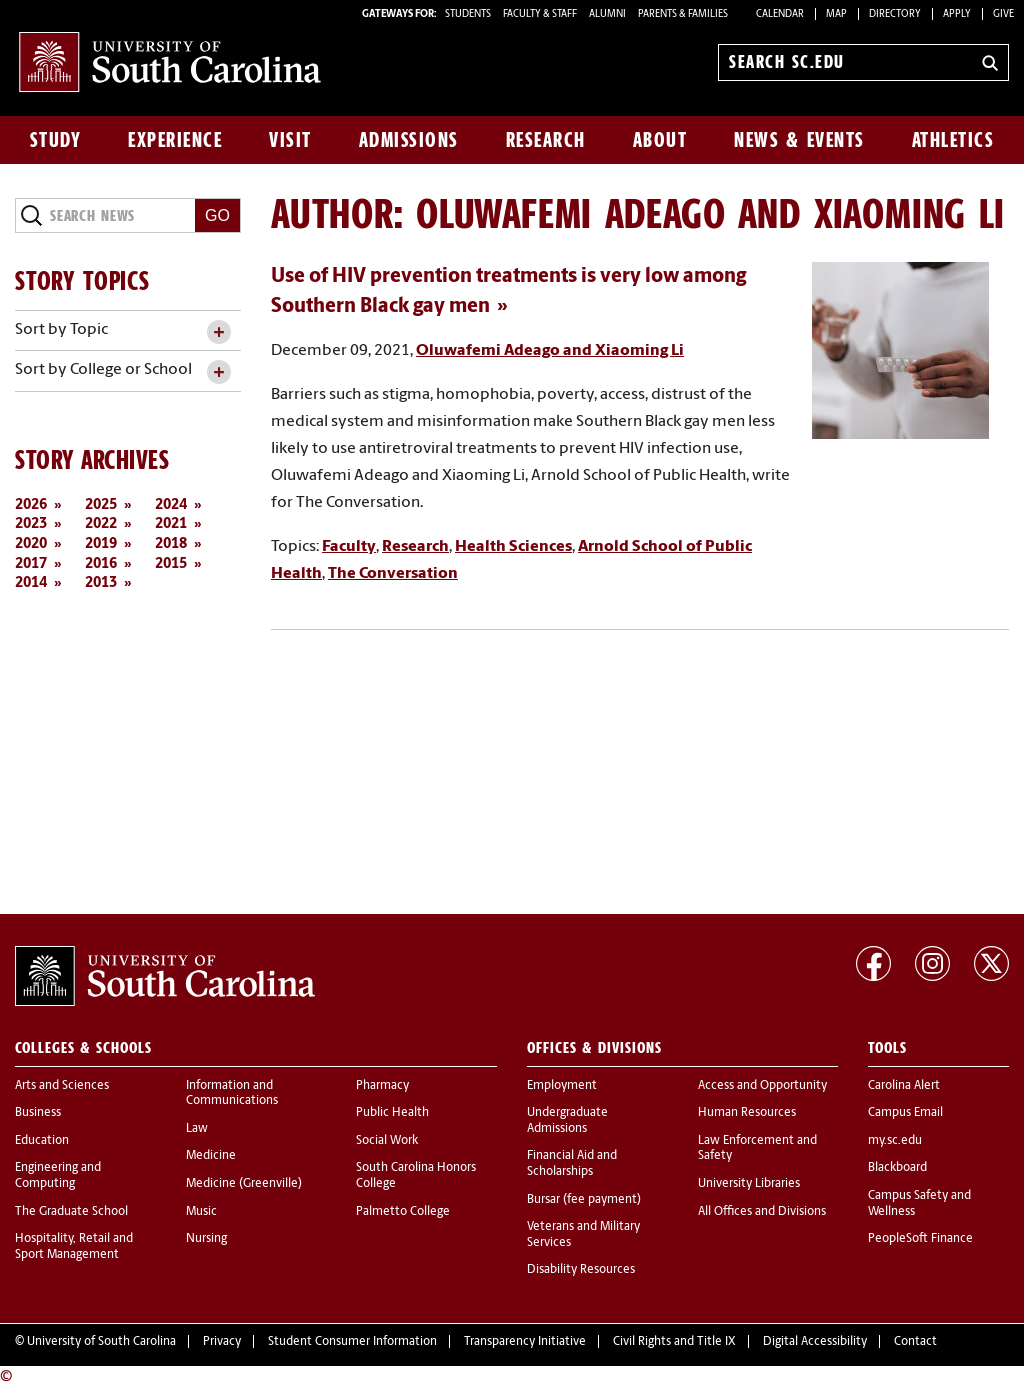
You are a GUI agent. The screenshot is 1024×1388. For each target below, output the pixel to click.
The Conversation (393, 574)
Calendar (780, 14)
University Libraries (749, 1184)
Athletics (953, 140)
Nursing (206, 1239)
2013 (101, 583)
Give (1003, 14)
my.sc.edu (895, 1141)
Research (546, 140)
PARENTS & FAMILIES (683, 14)
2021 (171, 524)
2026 (31, 505)
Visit (290, 140)
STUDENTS (469, 14)
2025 (101, 505)
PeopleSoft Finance (920, 1239)
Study (56, 140)
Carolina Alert (904, 1086)
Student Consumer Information (352, 1342)
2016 (101, 564)
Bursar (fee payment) (584, 1200)
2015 (171, 564)
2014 (31, 583)
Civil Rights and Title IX (674, 1342)
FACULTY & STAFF (540, 14)
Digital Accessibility (815, 1342)
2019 (101, 544)
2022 (101, 524)
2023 (31, 524)
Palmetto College (403, 1212)
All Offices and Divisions (762, 1212)
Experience (175, 140)
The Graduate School (71, 1212)
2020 (31, 544)
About (660, 140)
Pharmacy (382, 1086)
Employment (562, 1086)
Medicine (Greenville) (244, 1184)
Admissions (409, 140)
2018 (171, 544)
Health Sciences (513, 547)
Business (38, 1113)
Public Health (392, 1113)
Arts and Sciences (62, 1086)
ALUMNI (607, 14)
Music (201, 1212)
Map (836, 14)
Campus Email (905, 1113)
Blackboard (897, 1168)
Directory (895, 14)
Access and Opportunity (762, 1086)
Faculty (349, 547)
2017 (31, 564)
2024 (171, 505)
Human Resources (747, 1113)
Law (197, 1129)
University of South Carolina (101, 1342)
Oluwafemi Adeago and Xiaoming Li (550, 351)
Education (42, 1141)
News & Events (799, 140)
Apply (957, 14)
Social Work (387, 1141)
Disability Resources (581, 1270)
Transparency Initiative (525, 1342)
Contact (915, 1342)
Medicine (211, 1156)
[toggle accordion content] (218, 332)
